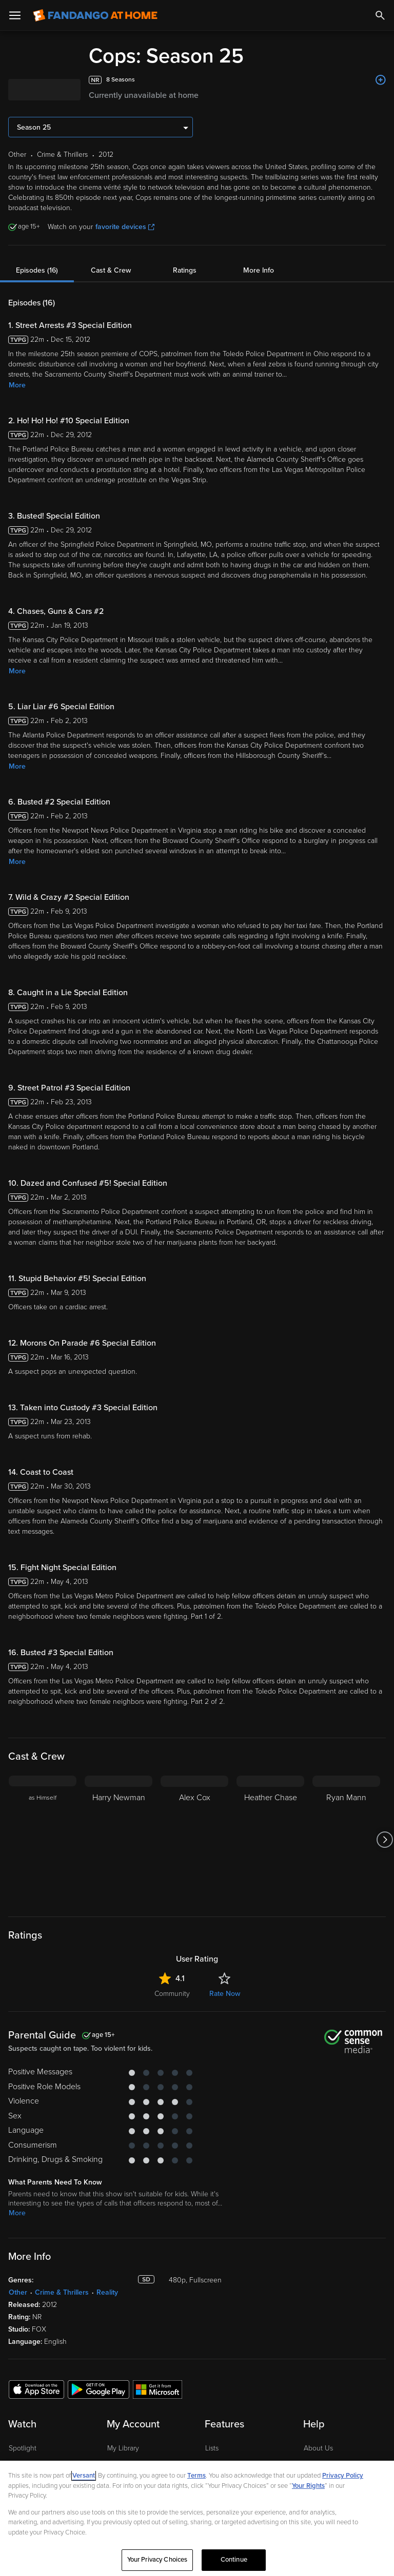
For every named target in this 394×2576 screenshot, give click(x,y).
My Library (123, 2448)
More (17, 385)
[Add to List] (381, 80)
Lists (212, 2448)
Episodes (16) (37, 270)
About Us (318, 2448)
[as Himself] (42, 1839)
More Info (258, 270)
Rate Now (224, 1993)
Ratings (184, 270)
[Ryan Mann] (346, 1839)
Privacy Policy (342, 2475)
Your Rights (308, 2486)
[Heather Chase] (270, 1839)
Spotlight (22, 2448)
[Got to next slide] (384, 1839)
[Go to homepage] (95, 15)
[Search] (380, 15)
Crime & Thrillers (62, 2292)
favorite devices (124, 226)
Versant (83, 2475)
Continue (234, 2560)
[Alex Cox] (194, 1839)
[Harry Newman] (118, 1839)
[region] (197, 2518)
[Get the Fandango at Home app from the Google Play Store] (98, 2389)
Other (18, 2292)
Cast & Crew (111, 270)
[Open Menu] (15, 15)
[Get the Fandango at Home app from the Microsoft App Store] (157, 2389)
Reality (107, 2292)
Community (172, 1993)
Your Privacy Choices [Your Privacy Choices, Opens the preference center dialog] (157, 2560)
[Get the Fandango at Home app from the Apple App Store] (36, 2389)
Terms (196, 2475)
